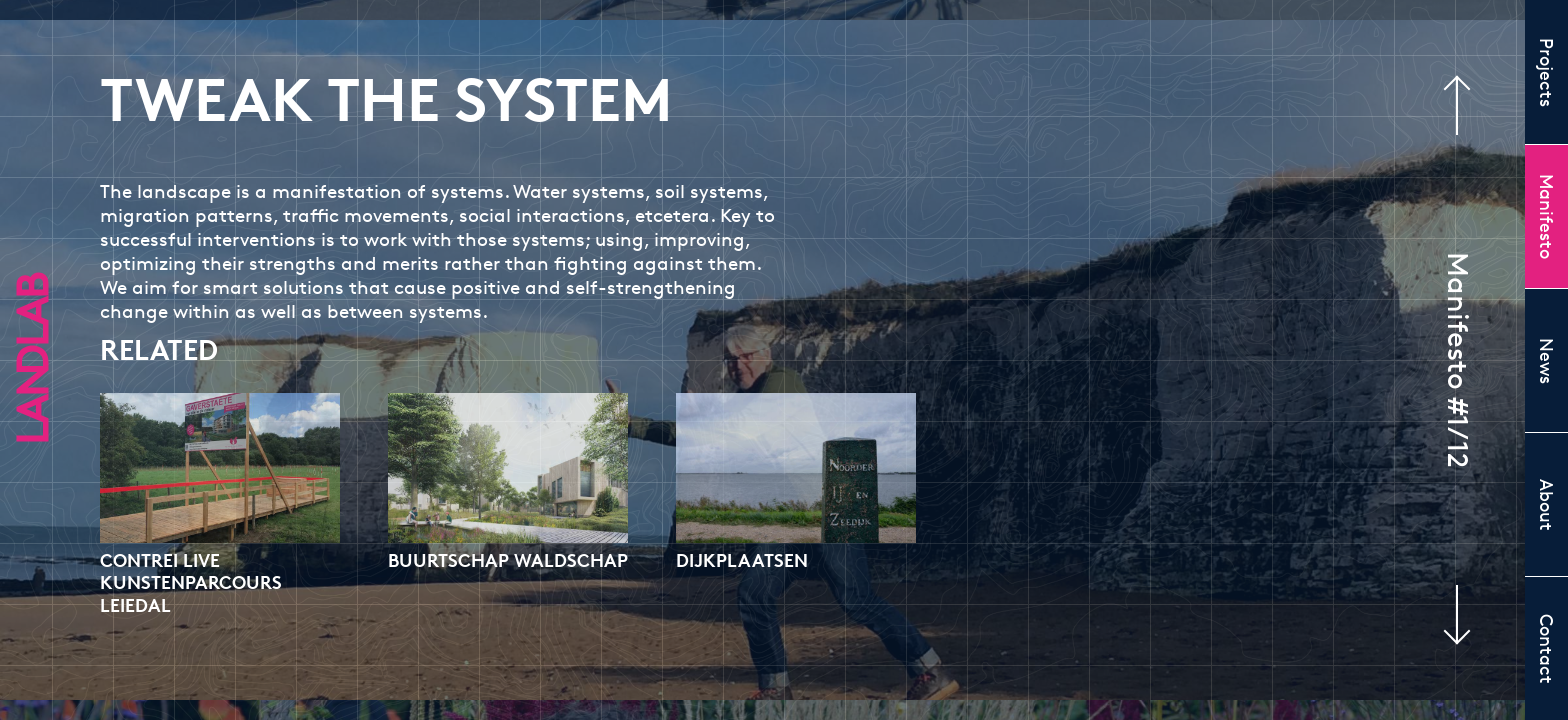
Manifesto (1547, 216)
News (1547, 361)
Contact (1547, 649)
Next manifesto (1446, 615)
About (1547, 505)
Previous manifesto (1468, 105)
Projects (1547, 72)
